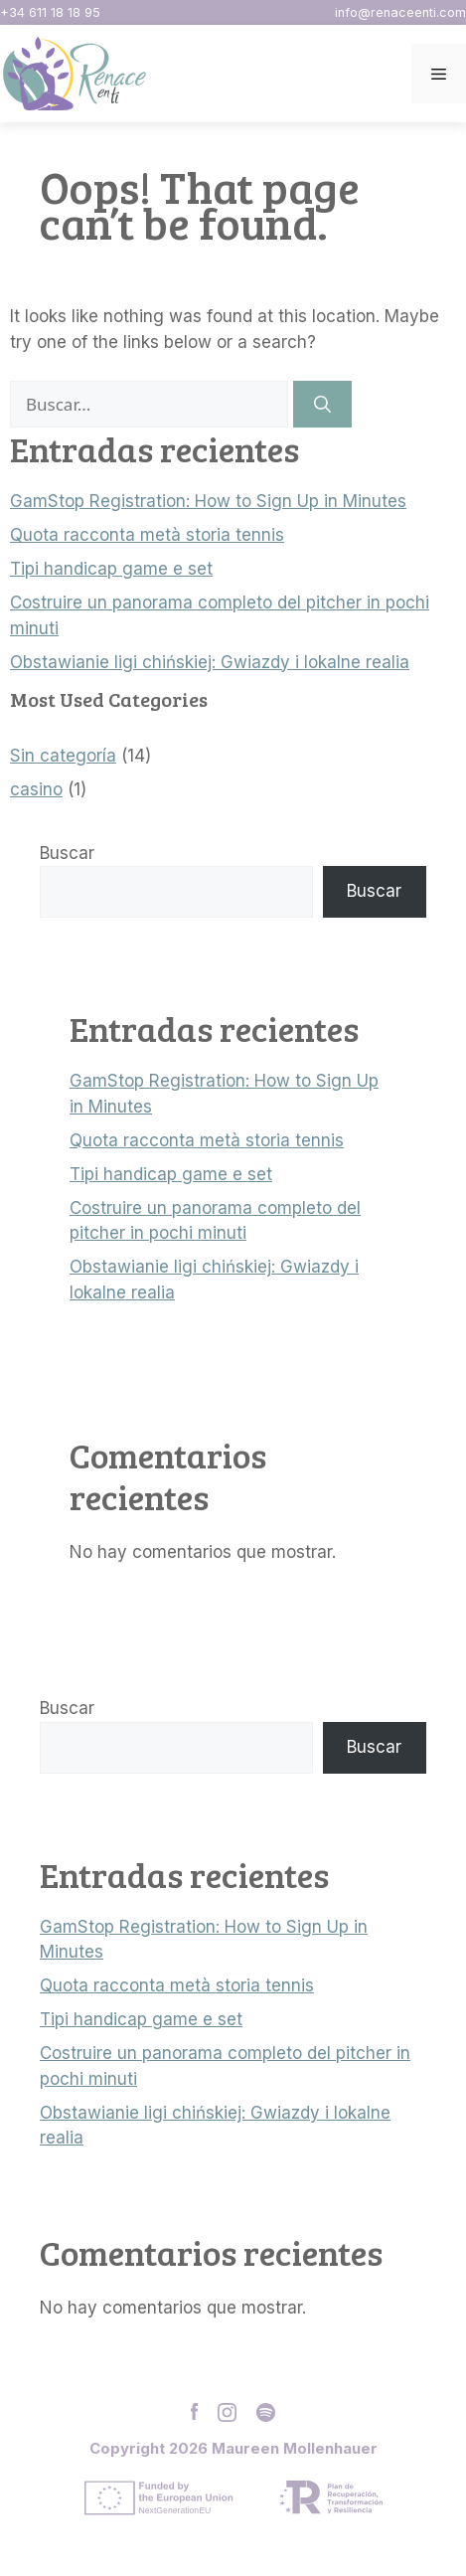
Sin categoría (63, 756)
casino (36, 789)
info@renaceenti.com (400, 12)
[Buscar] (322, 405)
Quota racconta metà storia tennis (147, 535)
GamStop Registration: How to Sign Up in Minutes (208, 501)
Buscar (67, 853)
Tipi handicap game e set (111, 569)
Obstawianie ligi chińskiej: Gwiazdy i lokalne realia (209, 662)
